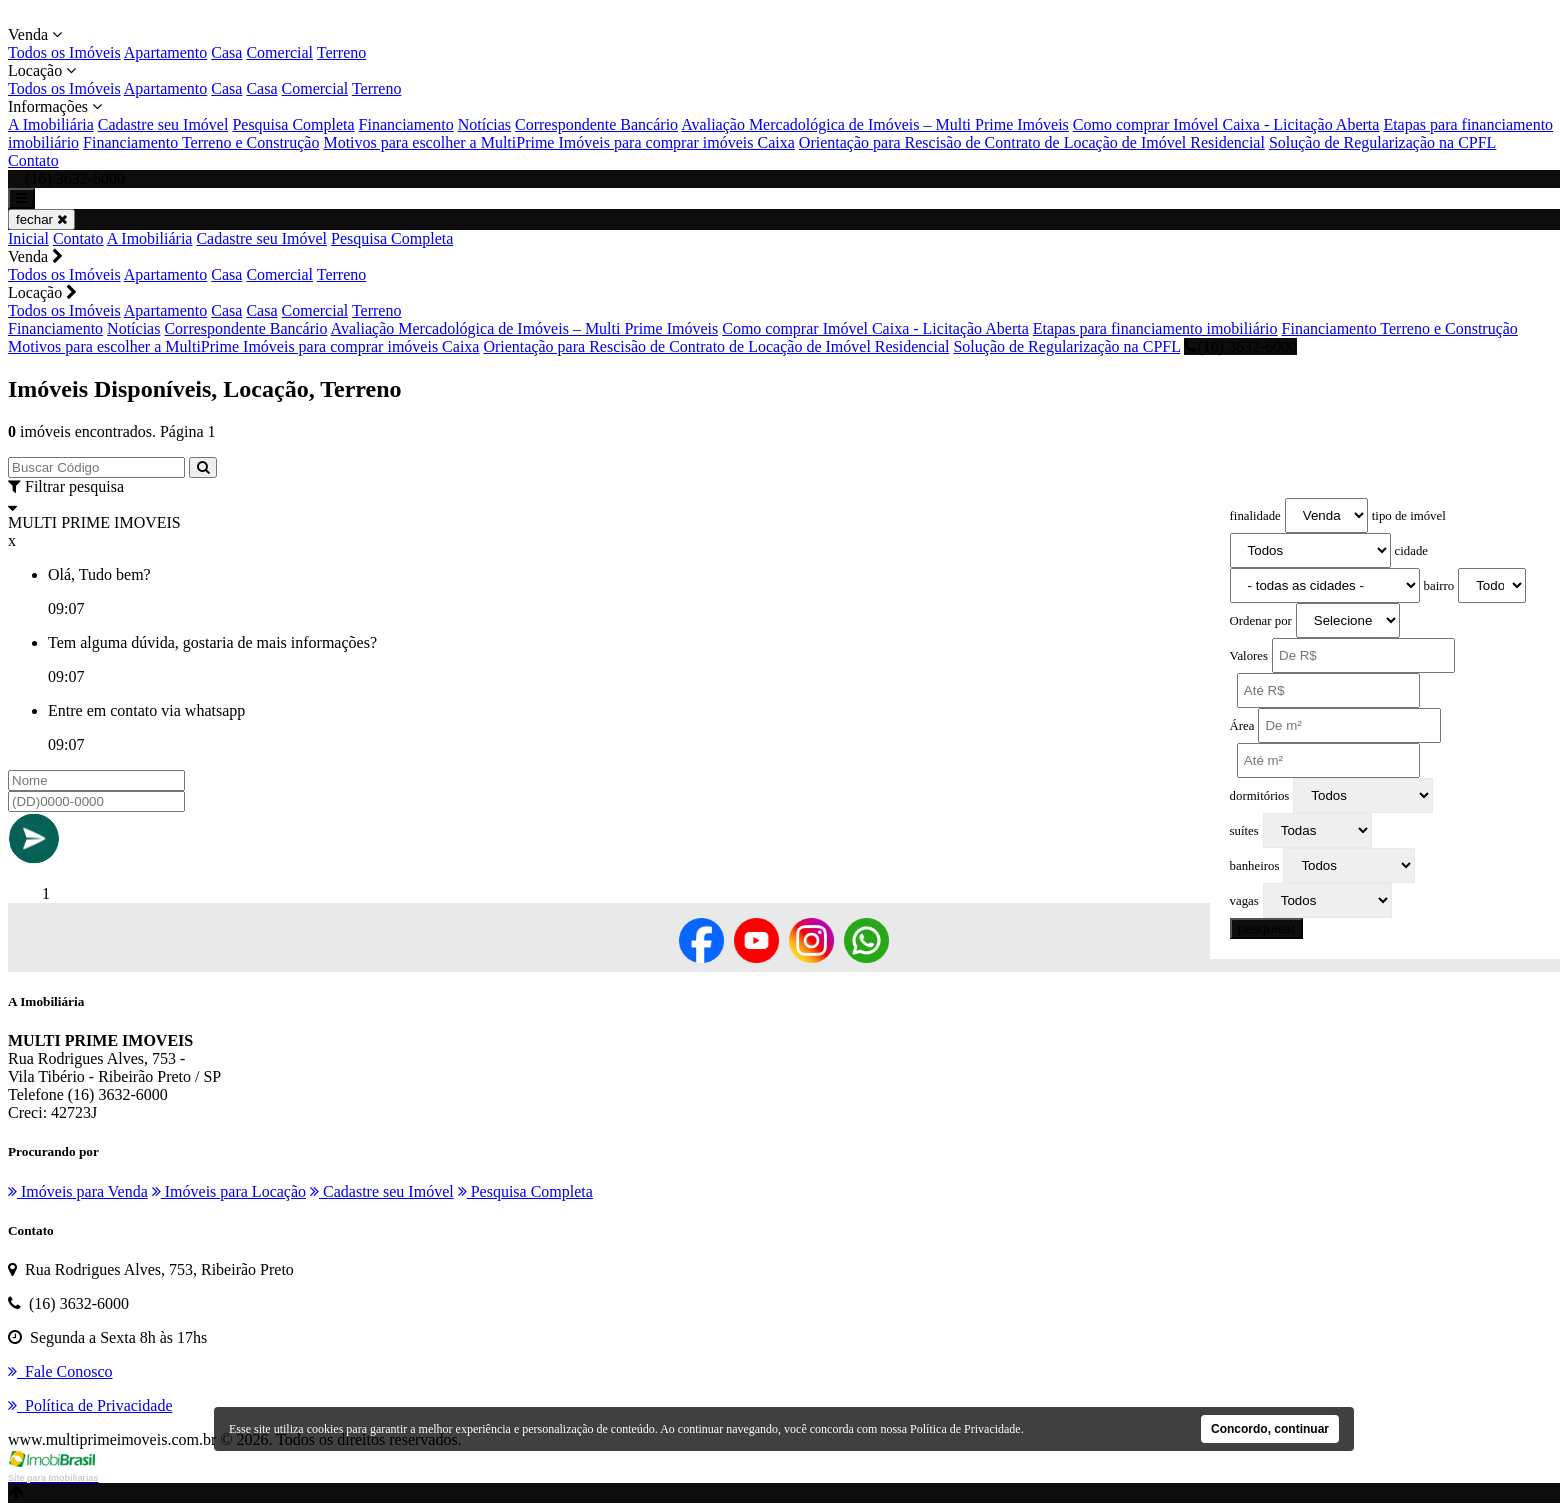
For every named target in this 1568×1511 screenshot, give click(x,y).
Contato (33, 160)
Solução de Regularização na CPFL (1383, 142)
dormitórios (1260, 796)
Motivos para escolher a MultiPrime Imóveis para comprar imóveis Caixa (558, 142)
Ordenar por (1261, 621)
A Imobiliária (51, 124)
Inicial (28, 238)
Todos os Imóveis (64, 52)
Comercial (279, 52)
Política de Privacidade (965, 1429)
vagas (1244, 901)
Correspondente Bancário (596, 124)
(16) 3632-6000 (1240, 346)
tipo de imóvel (1409, 516)
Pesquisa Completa (293, 124)
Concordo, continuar (1270, 1429)
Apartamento (166, 52)
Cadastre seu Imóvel (163, 124)
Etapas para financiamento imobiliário (1155, 328)
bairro (1439, 586)
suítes (1244, 831)
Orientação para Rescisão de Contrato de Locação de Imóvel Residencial (1032, 142)
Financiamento (406, 124)
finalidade (1255, 516)
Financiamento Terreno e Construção (201, 142)
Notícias (484, 124)
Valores (1249, 656)
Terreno (342, 52)
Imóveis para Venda (78, 1191)
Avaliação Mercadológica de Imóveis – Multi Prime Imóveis (875, 124)
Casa (226, 52)
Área (1242, 726)
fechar (41, 219)
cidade (1411, 551)
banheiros (1255, 866)
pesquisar (1267, 928)
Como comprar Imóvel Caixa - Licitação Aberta (1226, 124)
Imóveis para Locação (229, 1191)
